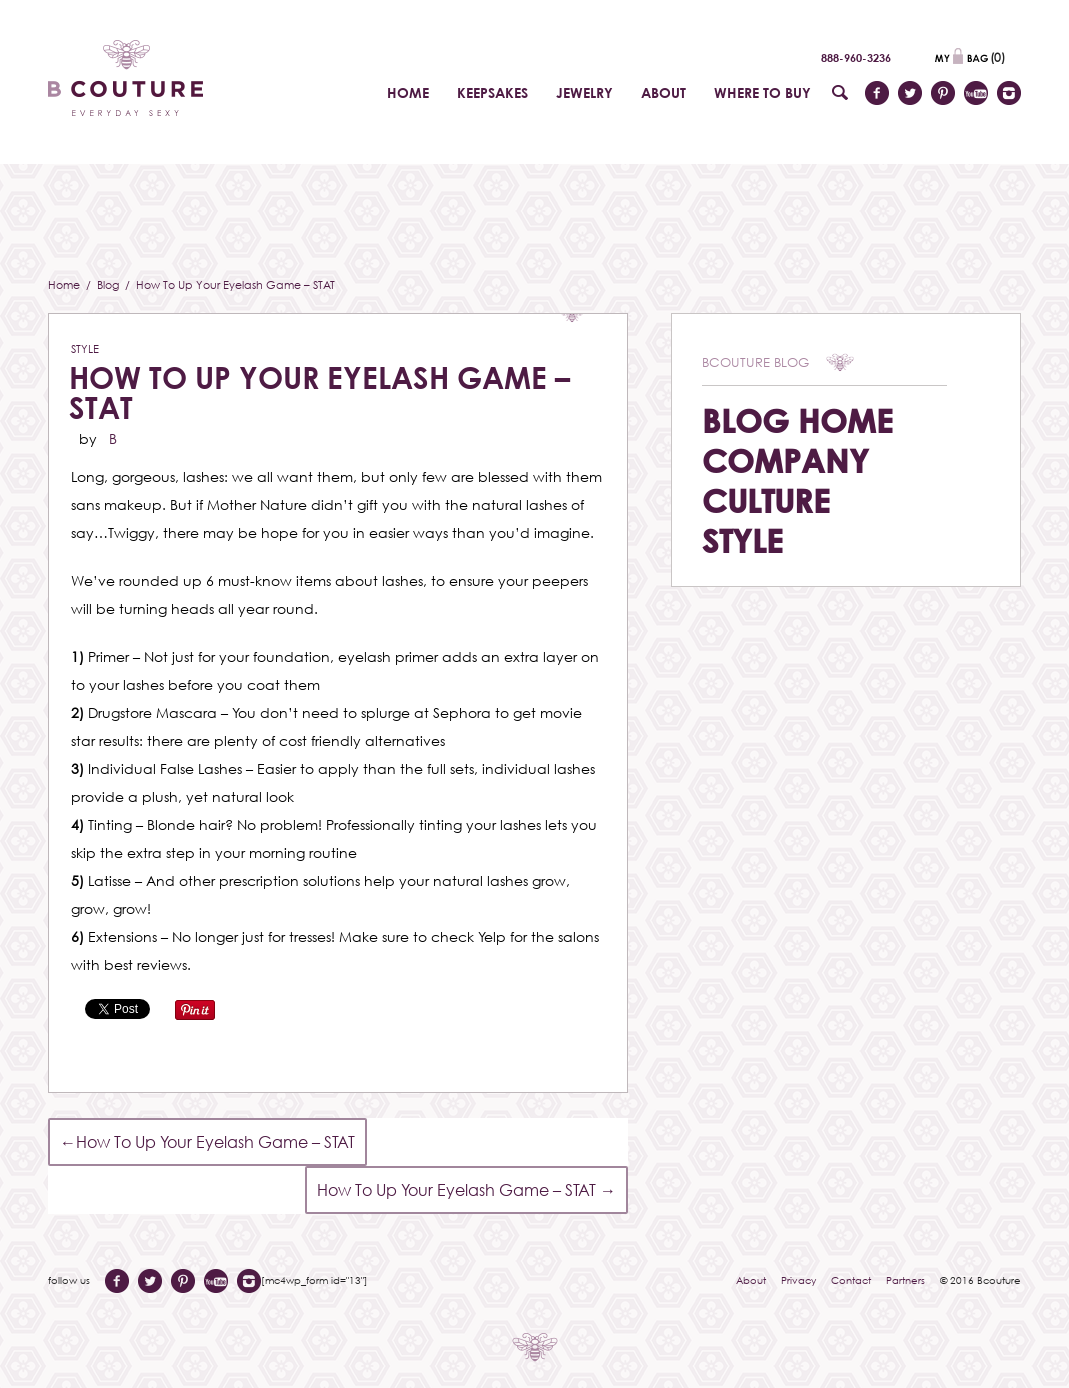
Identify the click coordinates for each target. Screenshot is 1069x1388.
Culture (766, 500)
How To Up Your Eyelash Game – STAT (319, 392)
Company (785, 460)
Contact (851, 1280)
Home (65, 284)
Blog (109, 284)
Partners (905, 1280)
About (751, 1280)
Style (85, 348)
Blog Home (797, 420)
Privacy (798, 1280)
